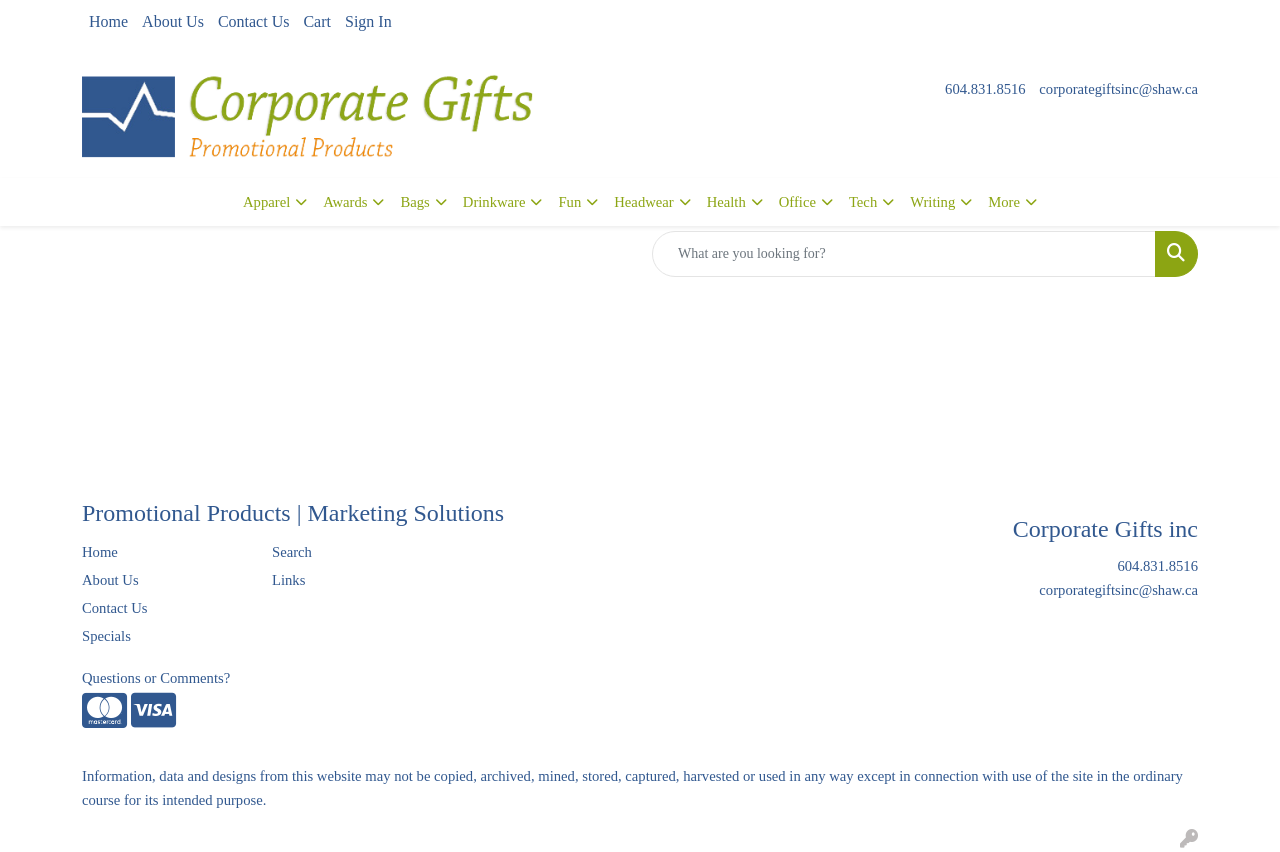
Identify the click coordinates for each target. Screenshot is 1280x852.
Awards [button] (345, 202)
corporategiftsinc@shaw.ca (1118, 89)
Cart (317, 21)
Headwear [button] (643, 202)
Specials (106, 636)
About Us (173, 21)
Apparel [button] (266, 202)
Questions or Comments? (156, 678)
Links (288, 580)
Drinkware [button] (494, 202)
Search (292, 552)
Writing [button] (932, 202)
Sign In (368, 21)
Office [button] (797, 202)
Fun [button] (569, 202)
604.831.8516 (985, 89)
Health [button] (726, 202)
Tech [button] (863, 202)
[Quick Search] (904, 254)
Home (108, 21)
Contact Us (254, 21)
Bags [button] (414, 202)
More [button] (1004, 202)
